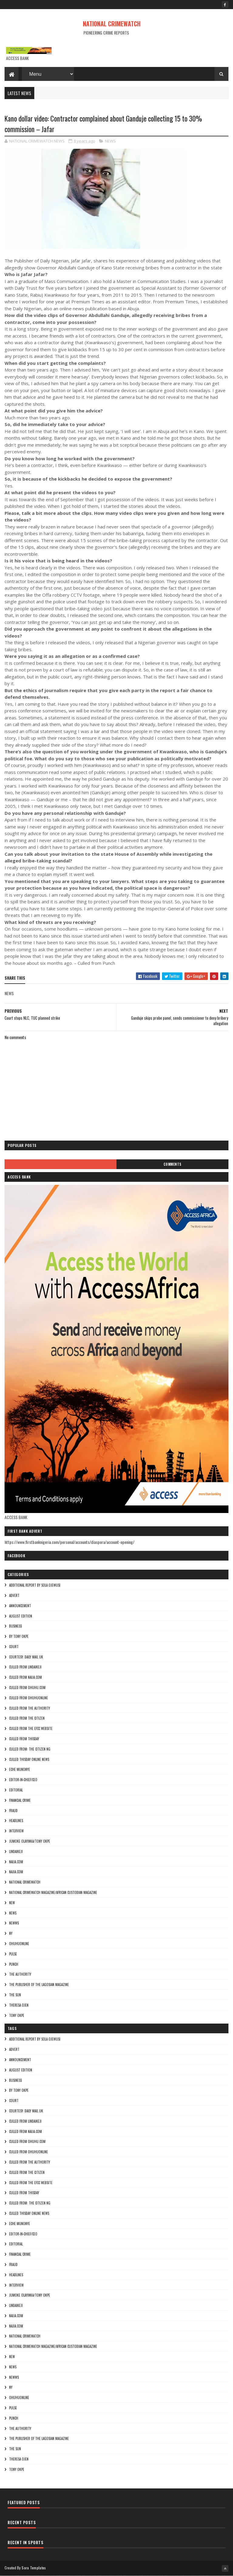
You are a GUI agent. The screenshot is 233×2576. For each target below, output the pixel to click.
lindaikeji (16, 1851)
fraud (13, 1810)
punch (13, 1964)
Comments (172, 1164)
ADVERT (14, 1595)
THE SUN (15, 1994)
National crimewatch (24, 1882)
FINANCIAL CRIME (20, 1800)
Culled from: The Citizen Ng (29, 1749)
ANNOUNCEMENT (20, 1605)
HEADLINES (16, 1820)
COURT (14, 1646)
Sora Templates (34, 2567)
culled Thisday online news (29, 1759)
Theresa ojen (19, 2005)
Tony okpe (16, 2015)
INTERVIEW (16, 1830)
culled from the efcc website (30, 1728)
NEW (12, 1902)
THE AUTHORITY (20, 1974)
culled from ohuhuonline (28, 1697)
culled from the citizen (27, 1718)
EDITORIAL (16, 1790)
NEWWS (14, 1923)
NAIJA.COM (16, 1861)
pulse (13, 1953)
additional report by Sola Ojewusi (34, 1585)
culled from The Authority (29, 1708)
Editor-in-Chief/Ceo (23, 1779)
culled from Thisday (24, 1738)
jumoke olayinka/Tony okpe (29, 1841)
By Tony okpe (19, 1636)
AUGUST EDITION (20, 1616)
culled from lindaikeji (25, 1667)
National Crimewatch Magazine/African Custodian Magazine (53, 1892)
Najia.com (16, 1871)
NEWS (110, 141)
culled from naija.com (25, 1677)
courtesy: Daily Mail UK (26, 1657)
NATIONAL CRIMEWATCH (111, 23)
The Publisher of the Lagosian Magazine (39, 1984)
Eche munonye (19, 1769)
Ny (10, 1933)
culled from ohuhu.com (27, 1687)
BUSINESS (15, 1626)
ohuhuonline (19, 1943)
